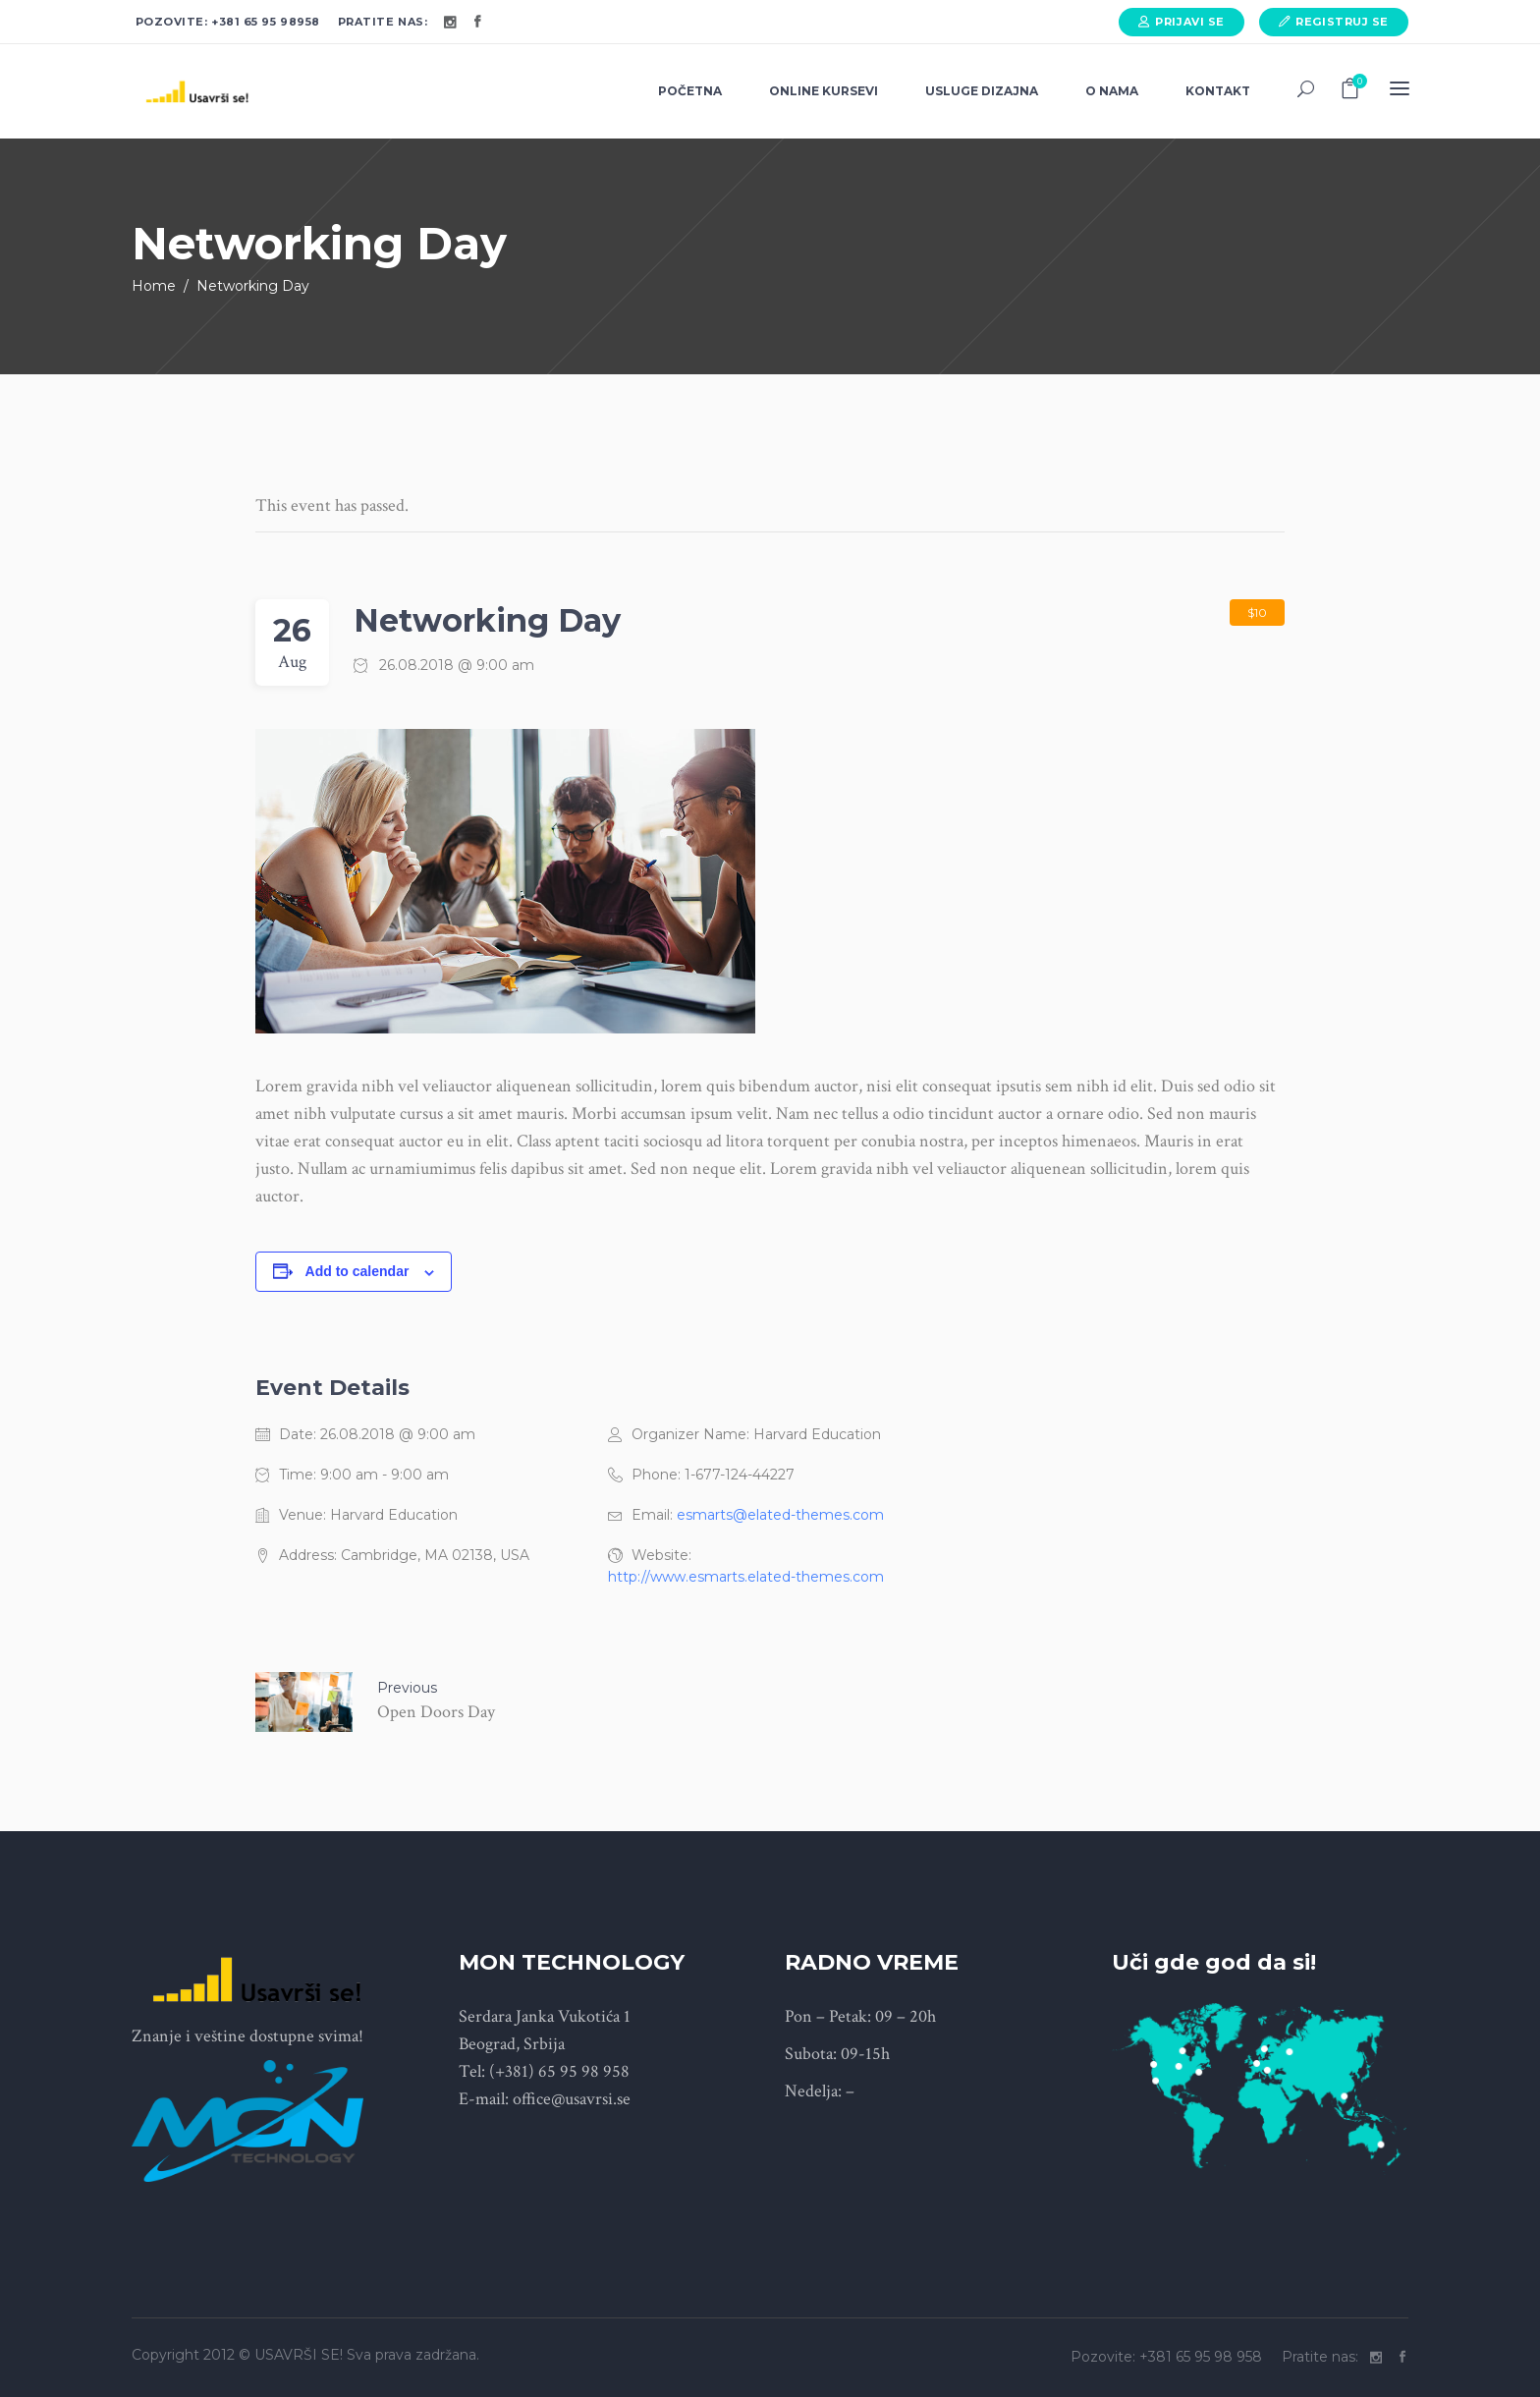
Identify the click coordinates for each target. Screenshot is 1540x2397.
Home (154, 286)
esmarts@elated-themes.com (780, 1515)
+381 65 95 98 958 (1202, 2357)
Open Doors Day (436, 1711)
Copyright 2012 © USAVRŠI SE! (237, 2355)
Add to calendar (357, 1271)
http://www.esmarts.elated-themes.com (746, 1577)
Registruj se (1342, 21)
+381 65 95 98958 (265, 21)
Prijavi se (1190, 21)
